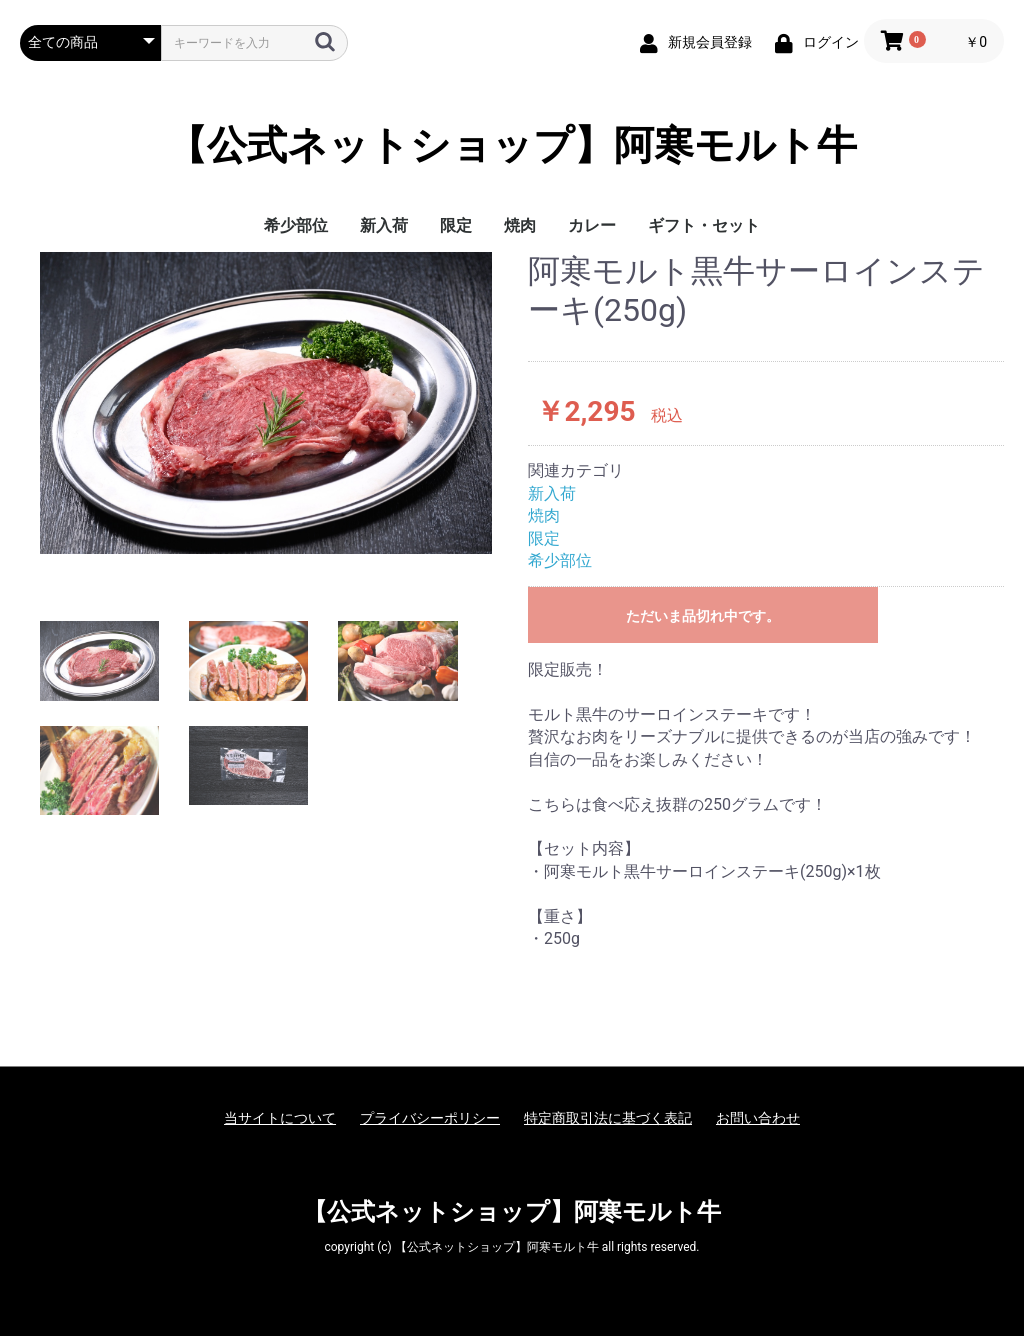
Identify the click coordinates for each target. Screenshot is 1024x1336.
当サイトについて (280, 1118)
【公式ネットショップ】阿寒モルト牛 (512, 145)
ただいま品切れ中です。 (703, 616)
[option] (266, 402)
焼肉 (520, 225)
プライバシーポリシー (430, 1118)
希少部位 (296, 225)
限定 (456, 225)
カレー (592, 225)
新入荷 (384, 225)
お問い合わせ (758, 1118)
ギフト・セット (704, 225)
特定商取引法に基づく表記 (608, 1118)
